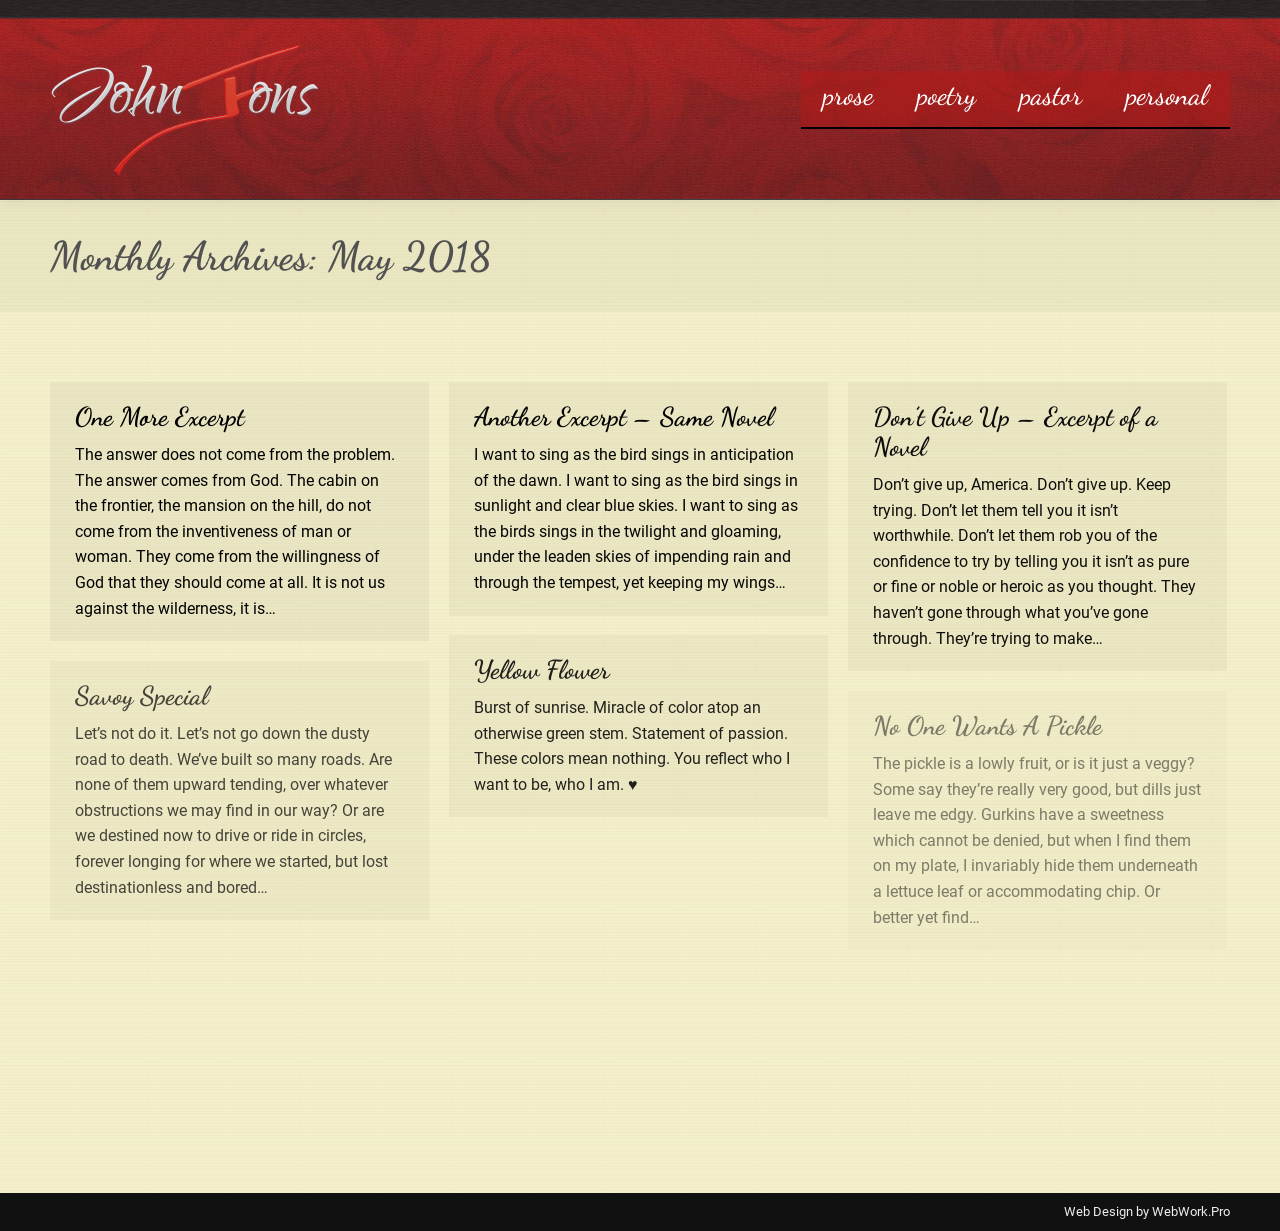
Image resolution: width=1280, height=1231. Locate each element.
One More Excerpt (159, 416)
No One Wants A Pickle (987, 725)
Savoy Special (141, 695)
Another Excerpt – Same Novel (623, 416)
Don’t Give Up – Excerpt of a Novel (1015, 431)
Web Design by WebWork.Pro (1147, 1211)
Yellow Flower (541, 669)
